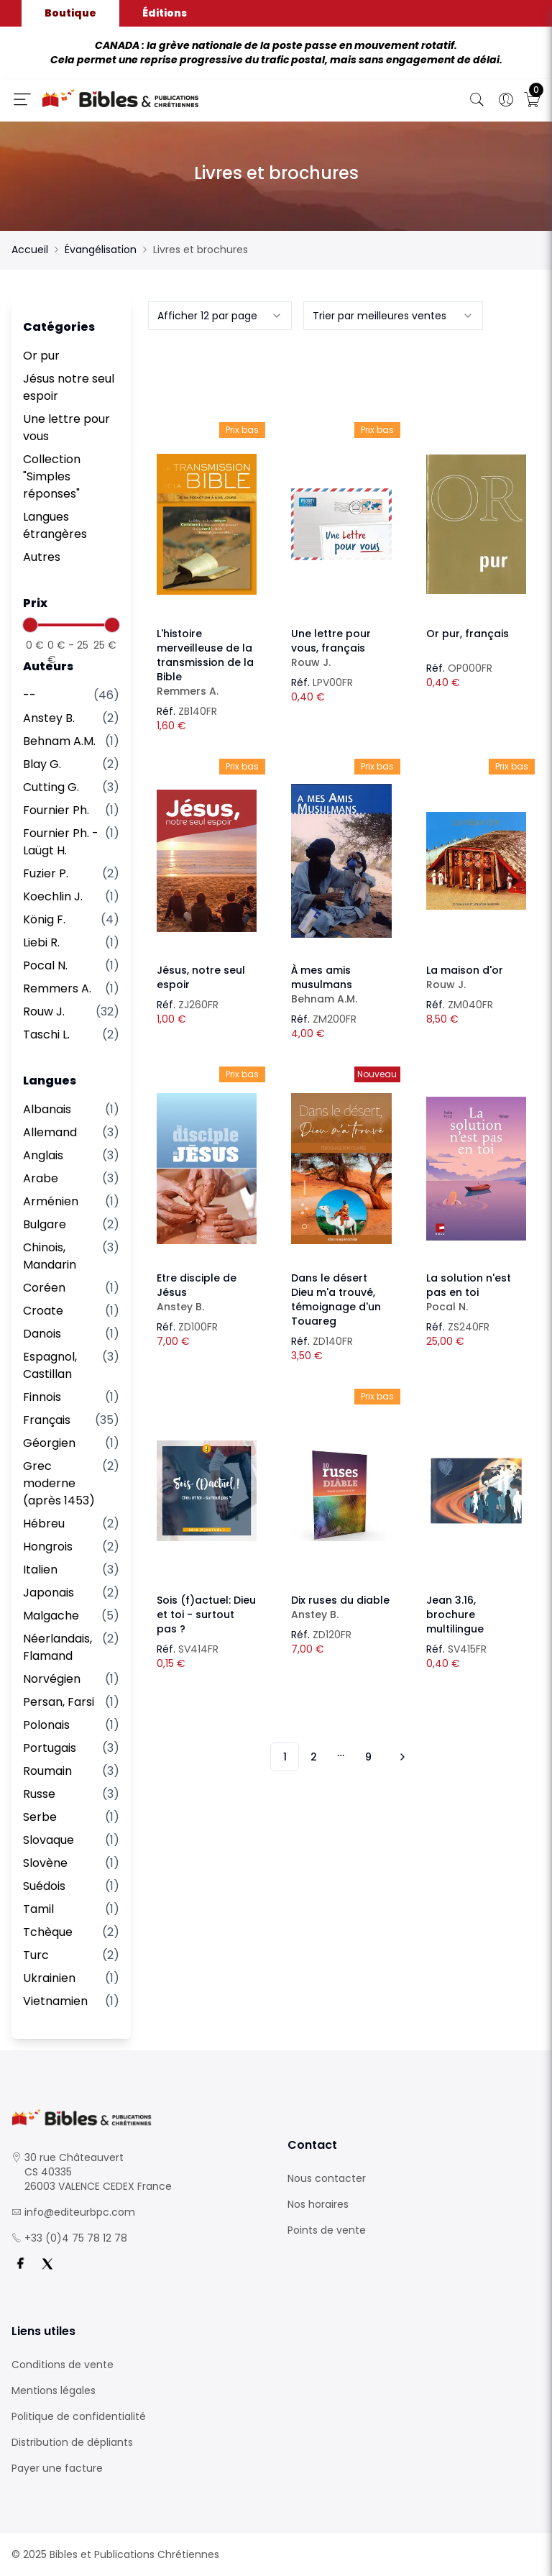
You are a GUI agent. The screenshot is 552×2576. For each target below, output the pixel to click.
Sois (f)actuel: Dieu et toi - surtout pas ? (206, 1614)
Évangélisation (101, 249)
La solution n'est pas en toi (476, 1292)
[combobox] (220, 315)
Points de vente (327, 2230)
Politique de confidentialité (79, 2416)
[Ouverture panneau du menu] (22, 99)
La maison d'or (476, 977)
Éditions (164, 13)
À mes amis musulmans (341, 984)
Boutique (70, 13)
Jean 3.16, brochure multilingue (455, 1614)
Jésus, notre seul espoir (201, 977)
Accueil (30, 249)
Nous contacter (327, 2178)
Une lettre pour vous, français (341, 648)
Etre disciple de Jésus (207, 1292)
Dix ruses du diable (341, 1607)
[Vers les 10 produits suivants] (400, 1757)
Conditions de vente (63, 2364)
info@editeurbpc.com (79, 2212)
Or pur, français (467, 633)
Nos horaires (318, 2204)
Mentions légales (54, 2390)
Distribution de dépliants (72, 2442)
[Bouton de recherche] (477, 100)
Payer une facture (57, 2468)
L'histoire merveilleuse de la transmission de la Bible (207, 662)
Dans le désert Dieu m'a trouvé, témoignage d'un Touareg (336, 1299)
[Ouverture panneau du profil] (506, 100)
